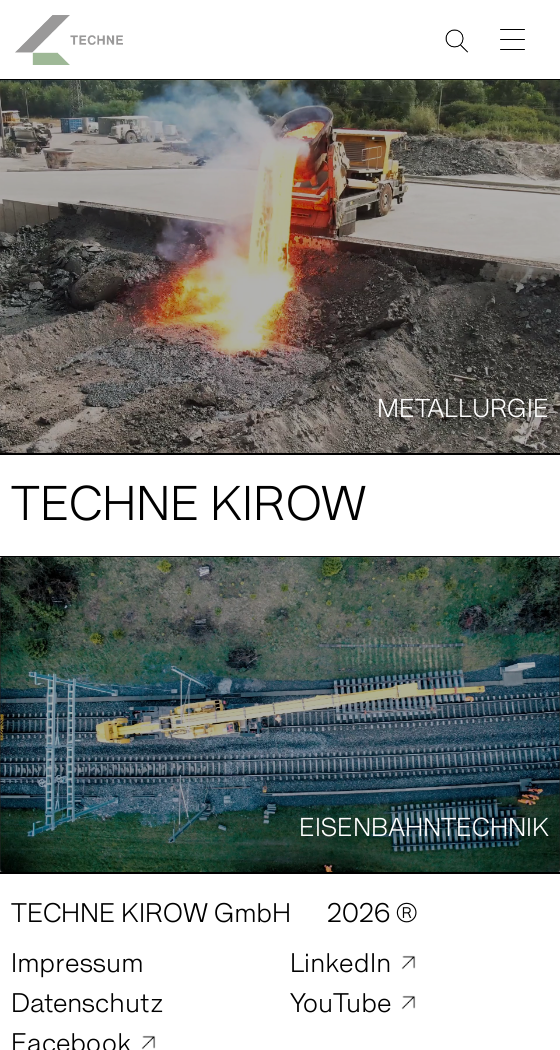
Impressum (77, 963)
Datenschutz (87, 1003)
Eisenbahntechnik (424, 828)
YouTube (340, 1003)
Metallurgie (463, 409)
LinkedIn (340, 963)
